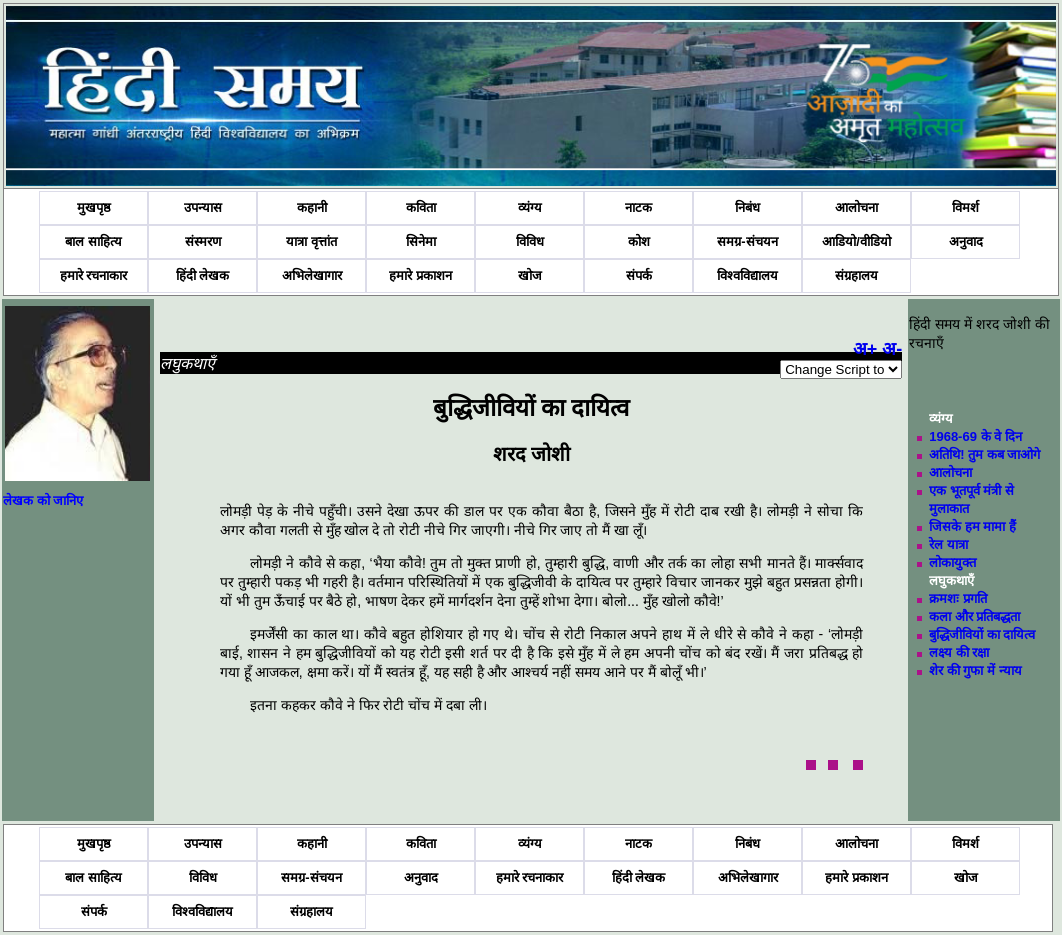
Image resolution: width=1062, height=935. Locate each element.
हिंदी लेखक (203, 275)
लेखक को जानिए (43, 500)
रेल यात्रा (948, 544)
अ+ (865, 349)
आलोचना (856, 207)
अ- (892, 349)
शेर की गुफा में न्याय (975, 670)
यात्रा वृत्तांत (311, 241)
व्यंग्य (530, 207)
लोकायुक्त (952, 562)
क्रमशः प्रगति (958, 598)
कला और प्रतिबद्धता (974, 616)
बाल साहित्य (93, 241)
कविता (421, 207)
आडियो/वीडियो (856, 241)
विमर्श (965, 207)
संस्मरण (203, 241)
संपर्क (639, 275)
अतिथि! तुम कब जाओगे (984, 454)
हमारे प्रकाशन (420, 275)
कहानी (312, 207)
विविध (530, 241)
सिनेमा (421, 241)
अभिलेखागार (312, 275)
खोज (530, 275)
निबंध (747, 207)
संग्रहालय (856, 275)
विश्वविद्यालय (747, 275)
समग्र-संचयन (747, 241)
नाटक (638, 207)
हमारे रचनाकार (94, 275)
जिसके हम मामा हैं (972, 526)
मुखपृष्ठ (94, 207)
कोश (639, 241)
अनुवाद (966, 241)
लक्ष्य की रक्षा (959, 652)
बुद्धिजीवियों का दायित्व (982, 634)
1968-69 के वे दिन (975, 436)
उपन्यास (203, 207)
